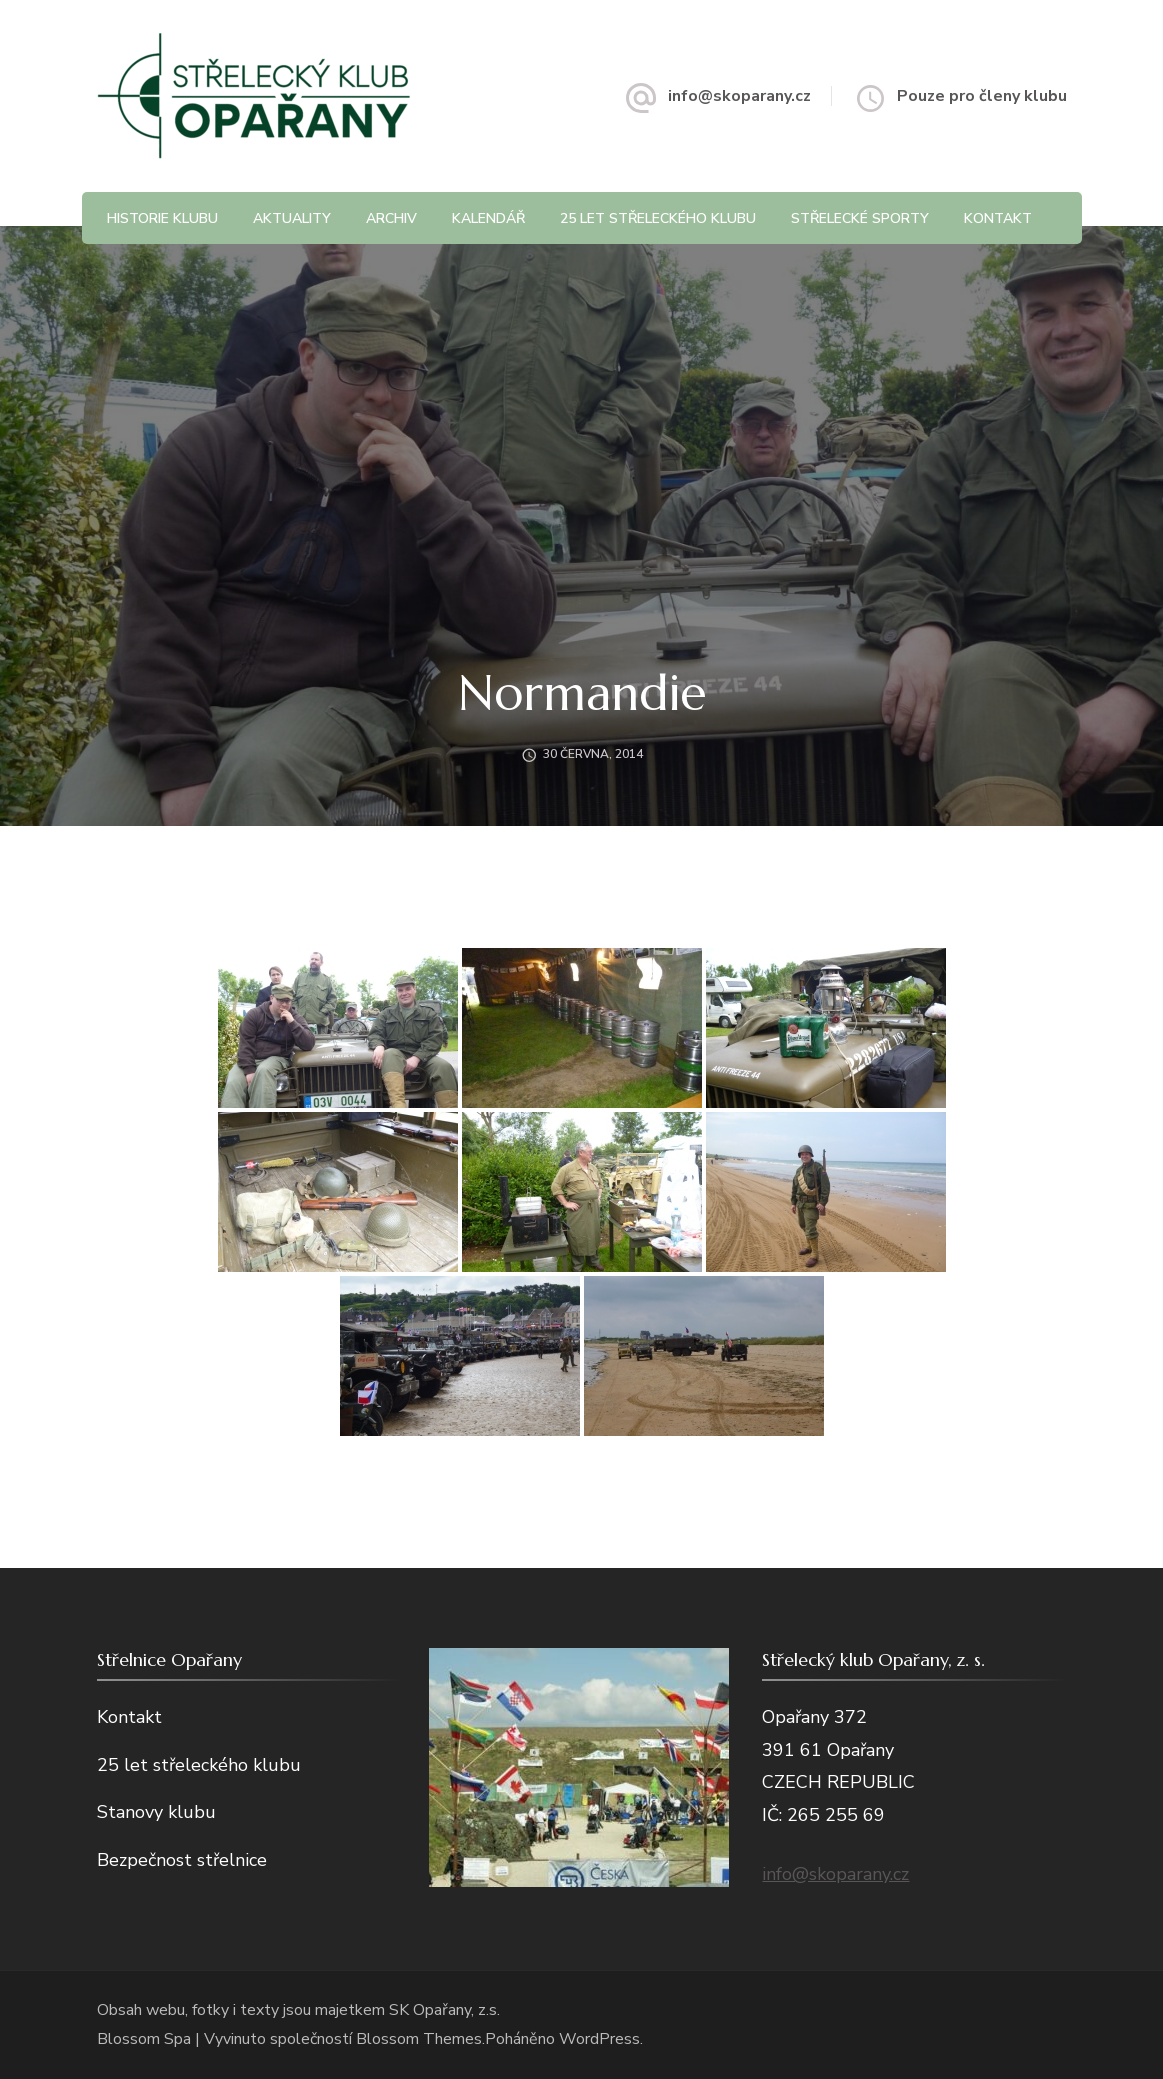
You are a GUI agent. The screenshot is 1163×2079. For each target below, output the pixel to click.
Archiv (391, 218)
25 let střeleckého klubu (658, 218)
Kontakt (998, 218)
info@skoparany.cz (739, 96)
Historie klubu (162, 218)
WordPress (599, 2039)
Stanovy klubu (156, 1812)
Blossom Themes (419, 2039)
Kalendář (488, 218)
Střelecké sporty (860, 218)
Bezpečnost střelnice (182, 1860)
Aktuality (292, 218)
